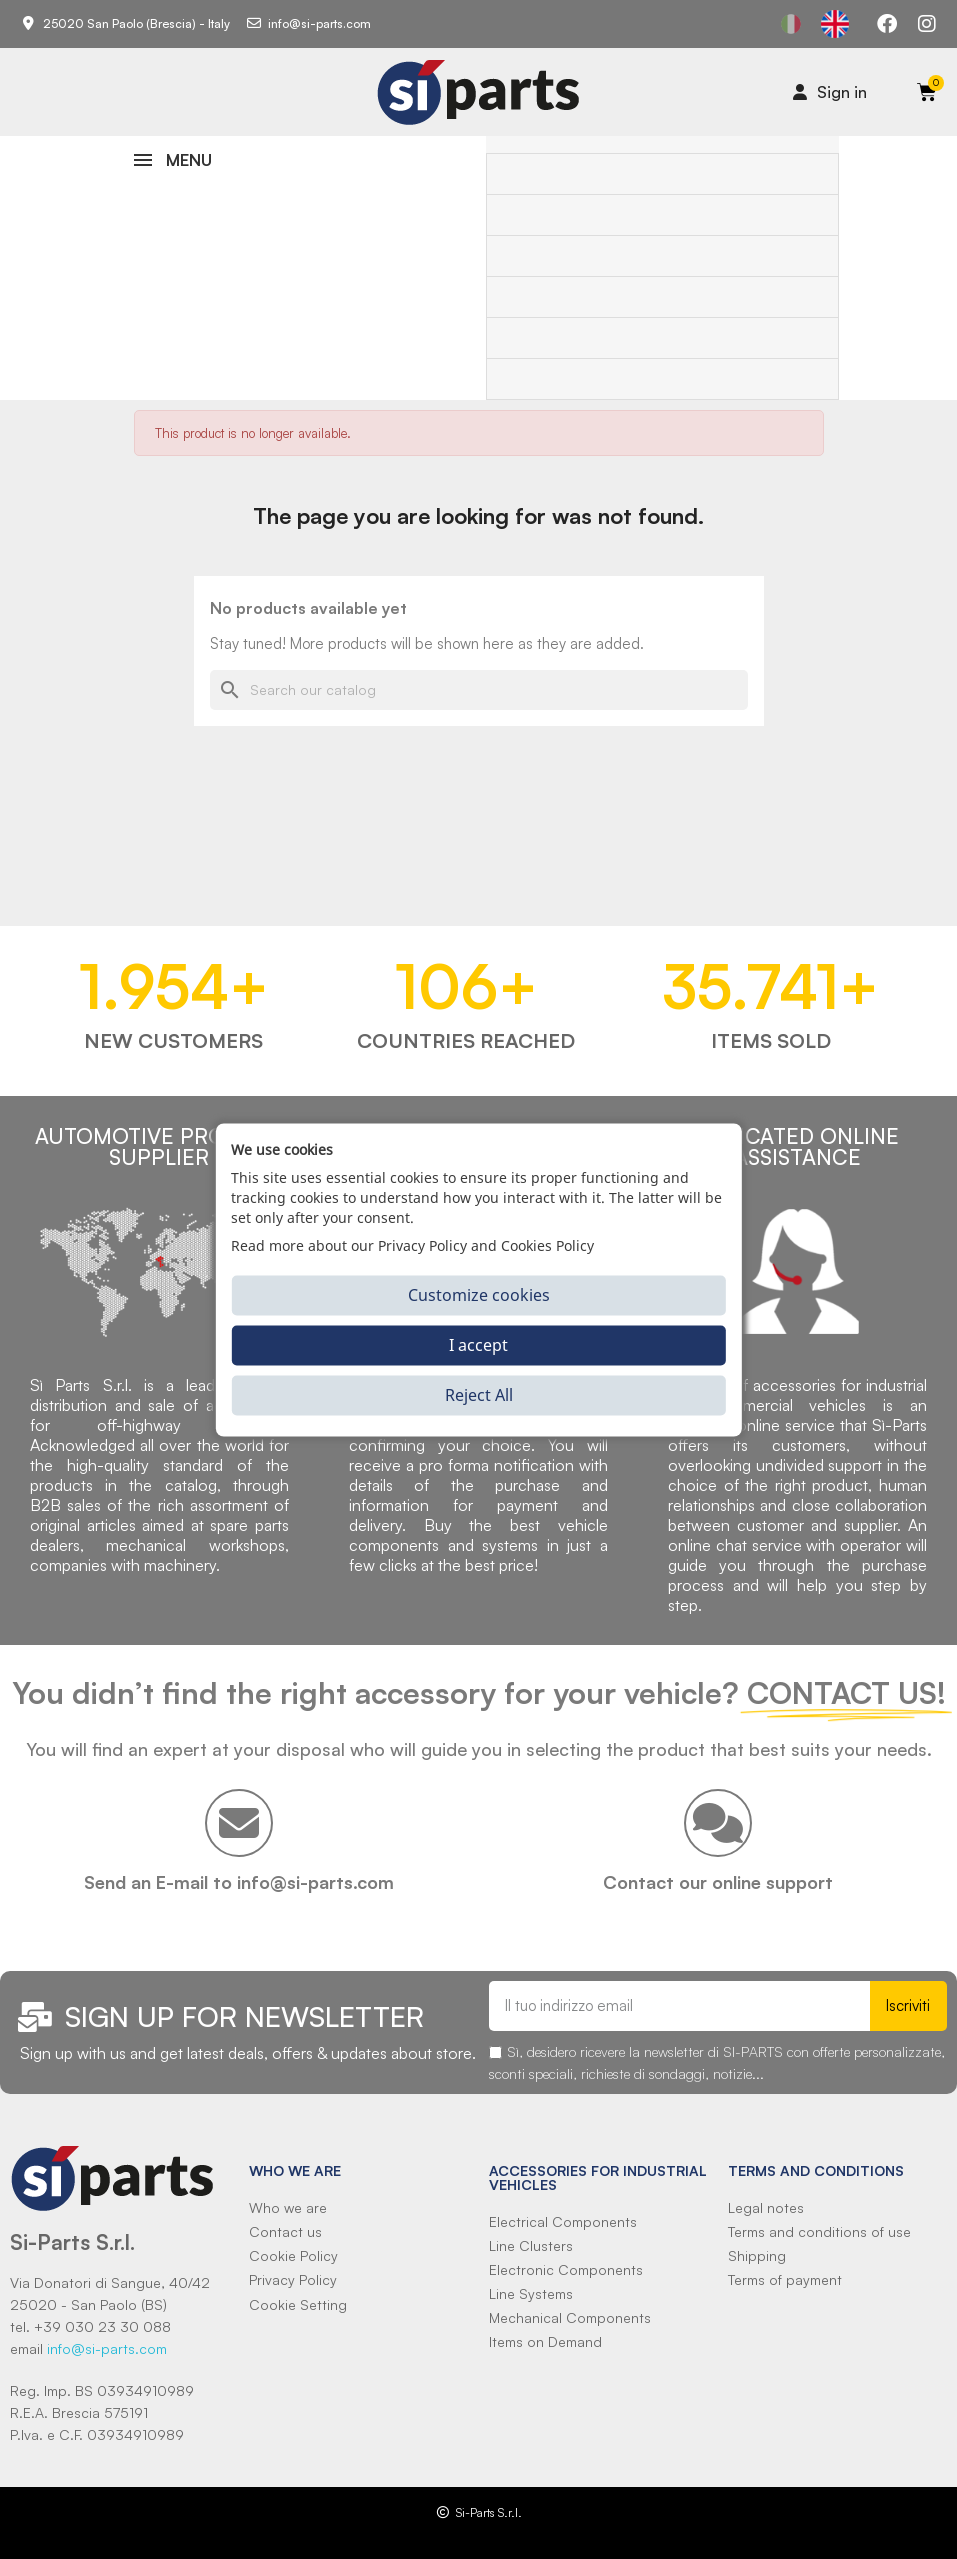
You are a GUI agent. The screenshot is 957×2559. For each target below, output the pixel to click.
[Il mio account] (830, 92)
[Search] (479, 690)
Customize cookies (479, 1295)
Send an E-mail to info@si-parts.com (239, 1882)
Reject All (479, 1395)
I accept (478, 1345)
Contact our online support (718, 1882)
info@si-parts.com (107, 2348)
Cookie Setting (298, 2304)
